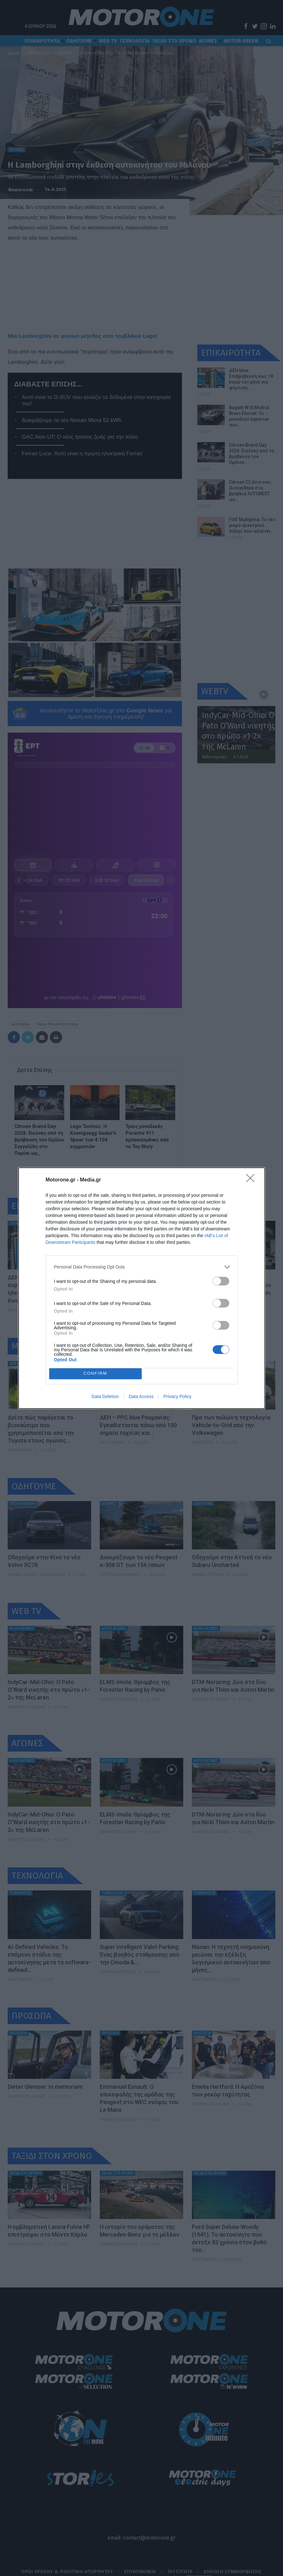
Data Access (141, 1396)
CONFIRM (95, 1373)
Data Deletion (105, 1396)
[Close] (252, 1180)
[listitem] (141, 1267)
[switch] (221, 1281)
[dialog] (142, 1288)
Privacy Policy (177, 1396)
